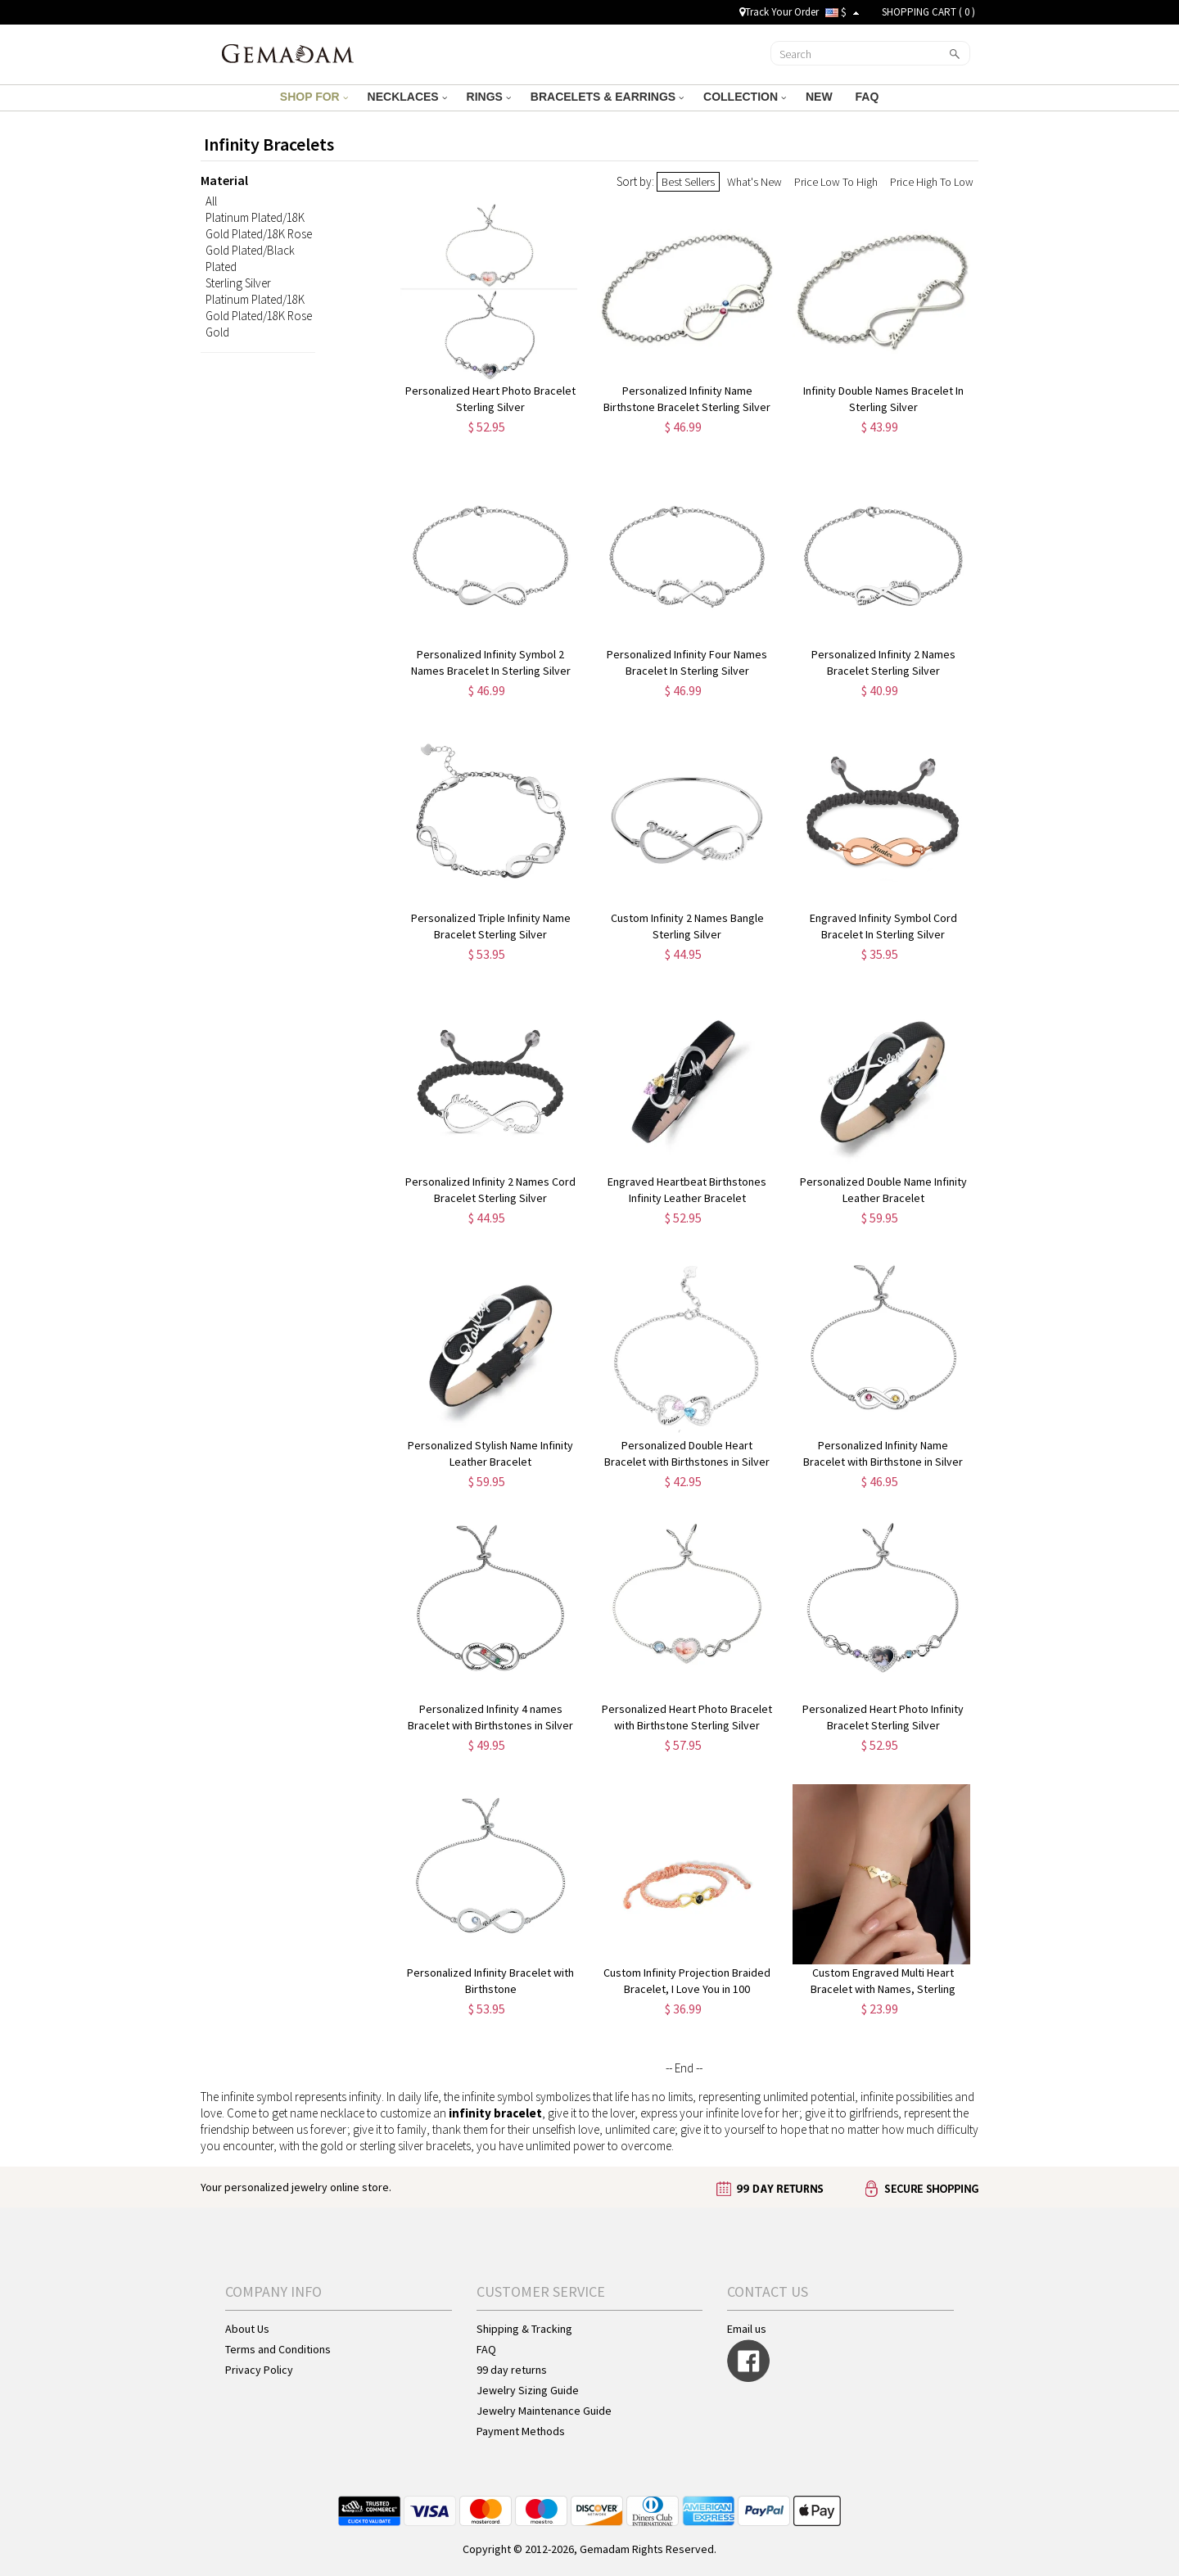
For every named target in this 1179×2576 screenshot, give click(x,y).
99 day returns (512, 2369)
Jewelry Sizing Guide (528, 2390)
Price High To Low (931, 181)
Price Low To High (836, 181)
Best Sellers (688, 181)
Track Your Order (779, 12)
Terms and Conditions (278, 2349)
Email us (746, 2328)
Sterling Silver (238, 283)
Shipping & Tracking (524, 2328)
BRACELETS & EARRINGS (607, 96)
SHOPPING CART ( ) (928, 12)
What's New (754, 181)
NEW (821, 96)
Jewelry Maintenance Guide (544, 2410)
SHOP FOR (314, 96)
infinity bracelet (495, 2113)
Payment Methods (521, 2431)
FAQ (869, 96)
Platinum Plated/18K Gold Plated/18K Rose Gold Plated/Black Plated (259, 242)
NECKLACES (407, 96)
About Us (247, 2328)
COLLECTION (744, 96)
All (211, 201)
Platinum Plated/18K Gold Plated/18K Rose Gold (259, 315)
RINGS (489, 96)
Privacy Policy (259, 2369)
